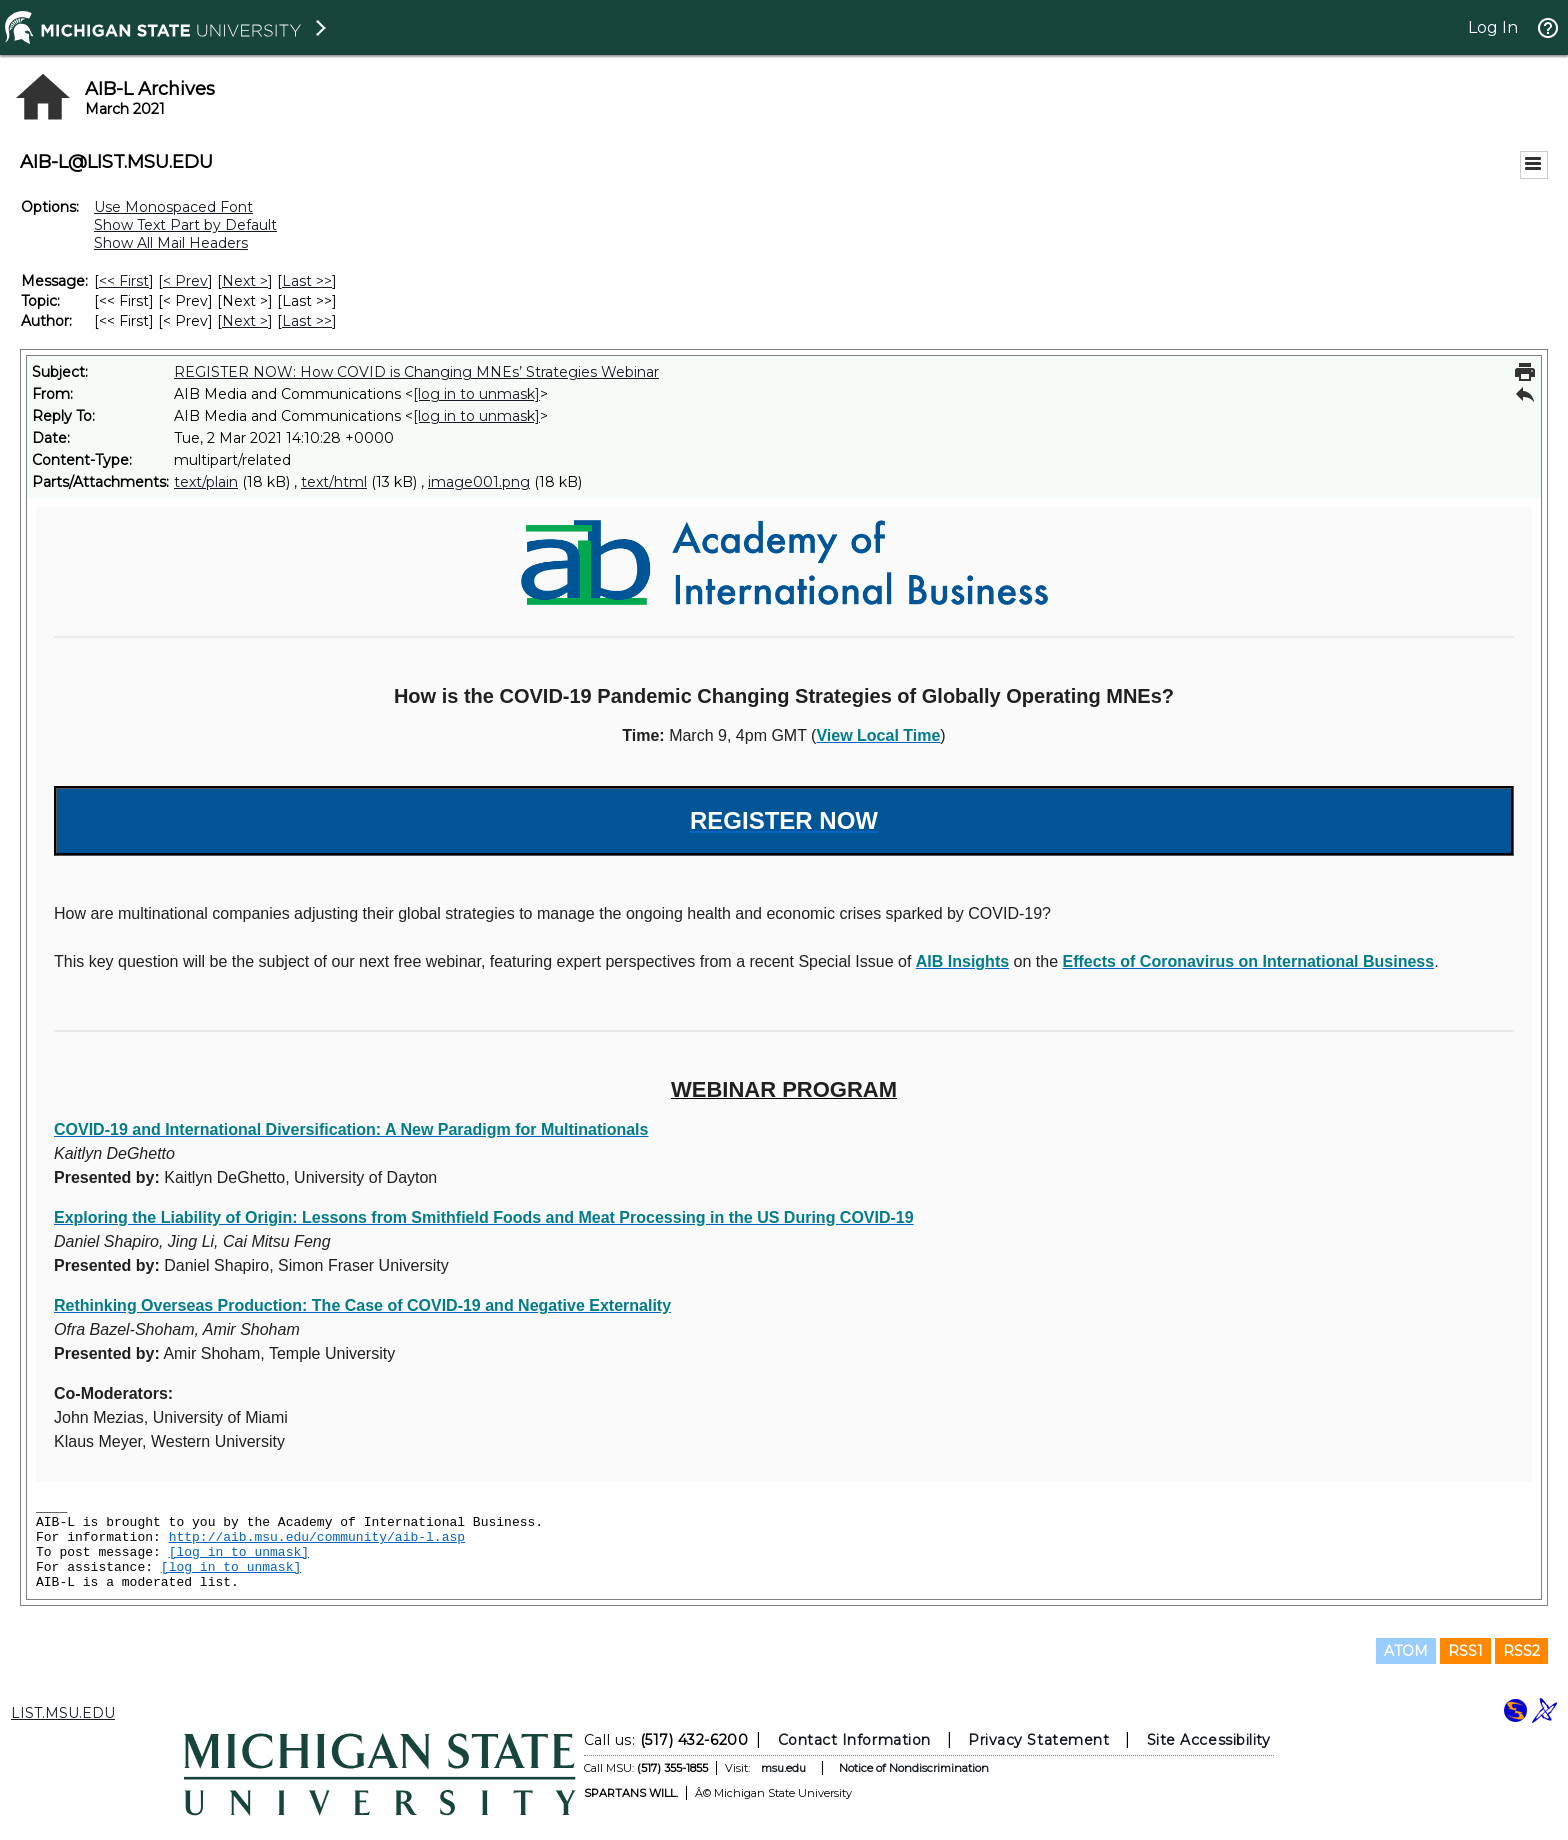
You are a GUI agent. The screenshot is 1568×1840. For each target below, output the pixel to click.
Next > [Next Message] (245, 281)
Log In (1493, 27)
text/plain (206, 482)
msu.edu (783, 1768)
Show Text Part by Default (185, 225)
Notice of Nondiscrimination (914, 1768)
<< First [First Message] (124, 281)
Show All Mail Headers (171, 243)
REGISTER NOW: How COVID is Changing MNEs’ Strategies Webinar (416, 372)
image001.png (479, 482)
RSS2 (1521, 1651)
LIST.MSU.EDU (63, 1713)
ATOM (1406, 1651)
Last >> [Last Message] (307, 281)
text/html (334, 482)
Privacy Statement (1038, 1740)
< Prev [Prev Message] (185, 281)
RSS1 (1465, 1651)
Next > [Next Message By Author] (245, 321)
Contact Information (854, 1740)
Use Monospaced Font (173, 207)
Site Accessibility (1209, 1740)
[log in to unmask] (476, 394)
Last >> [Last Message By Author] (307, 321)
